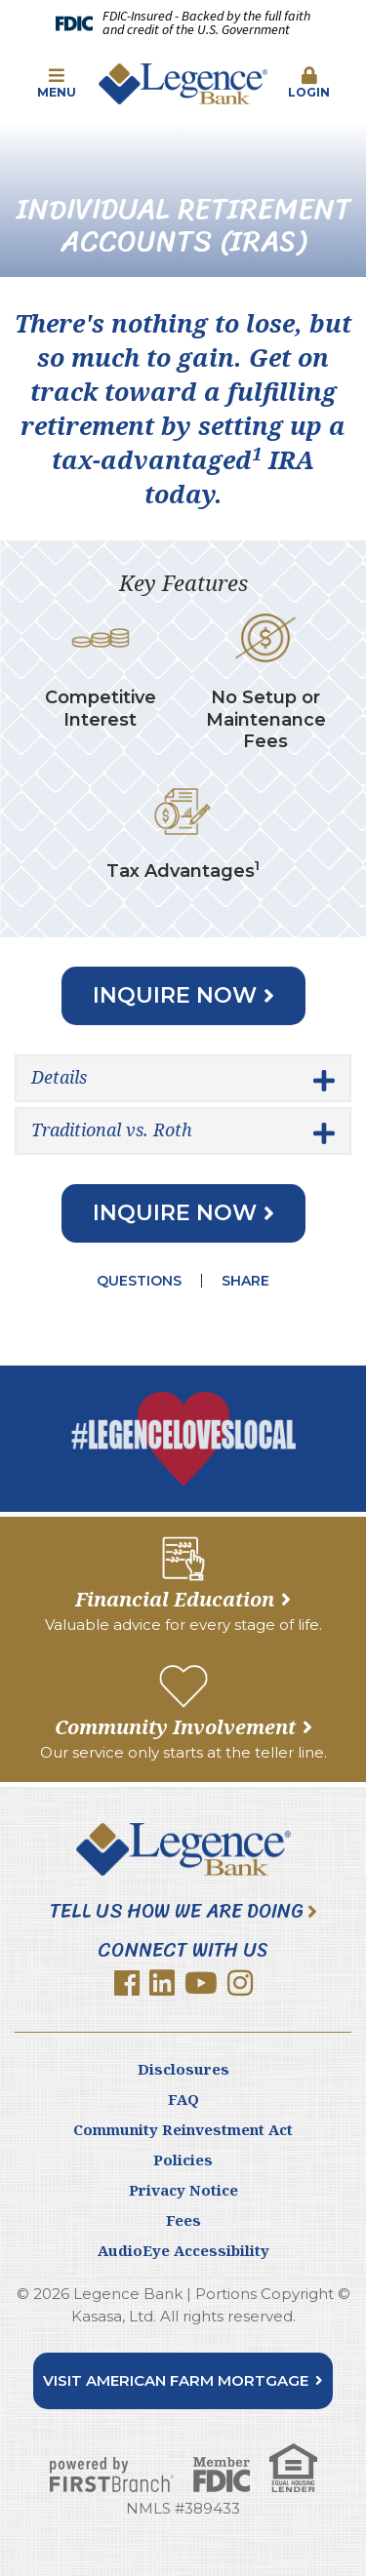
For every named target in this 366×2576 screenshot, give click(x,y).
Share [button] (245, 1281)
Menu (56, 82)
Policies (183, 2159)
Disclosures (183, 2069)
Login (309, 82)
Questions (139, 1281)
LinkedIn (162, 1983)
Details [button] (59, 1077)
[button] (57, 84)
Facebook (127, 1983)
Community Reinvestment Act (183, 2129)
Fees (183, 2220)
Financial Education (174, 1599)
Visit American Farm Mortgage (175, 2380)
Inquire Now (175, 995)
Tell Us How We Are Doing (177, 1911)
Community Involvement (175, 1727)
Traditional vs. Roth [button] (111, 1129)
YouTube (201, 1983)
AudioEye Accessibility (183, 2250)
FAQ (183, 2099)
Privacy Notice (183, 2190)
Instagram (240, 1983)
